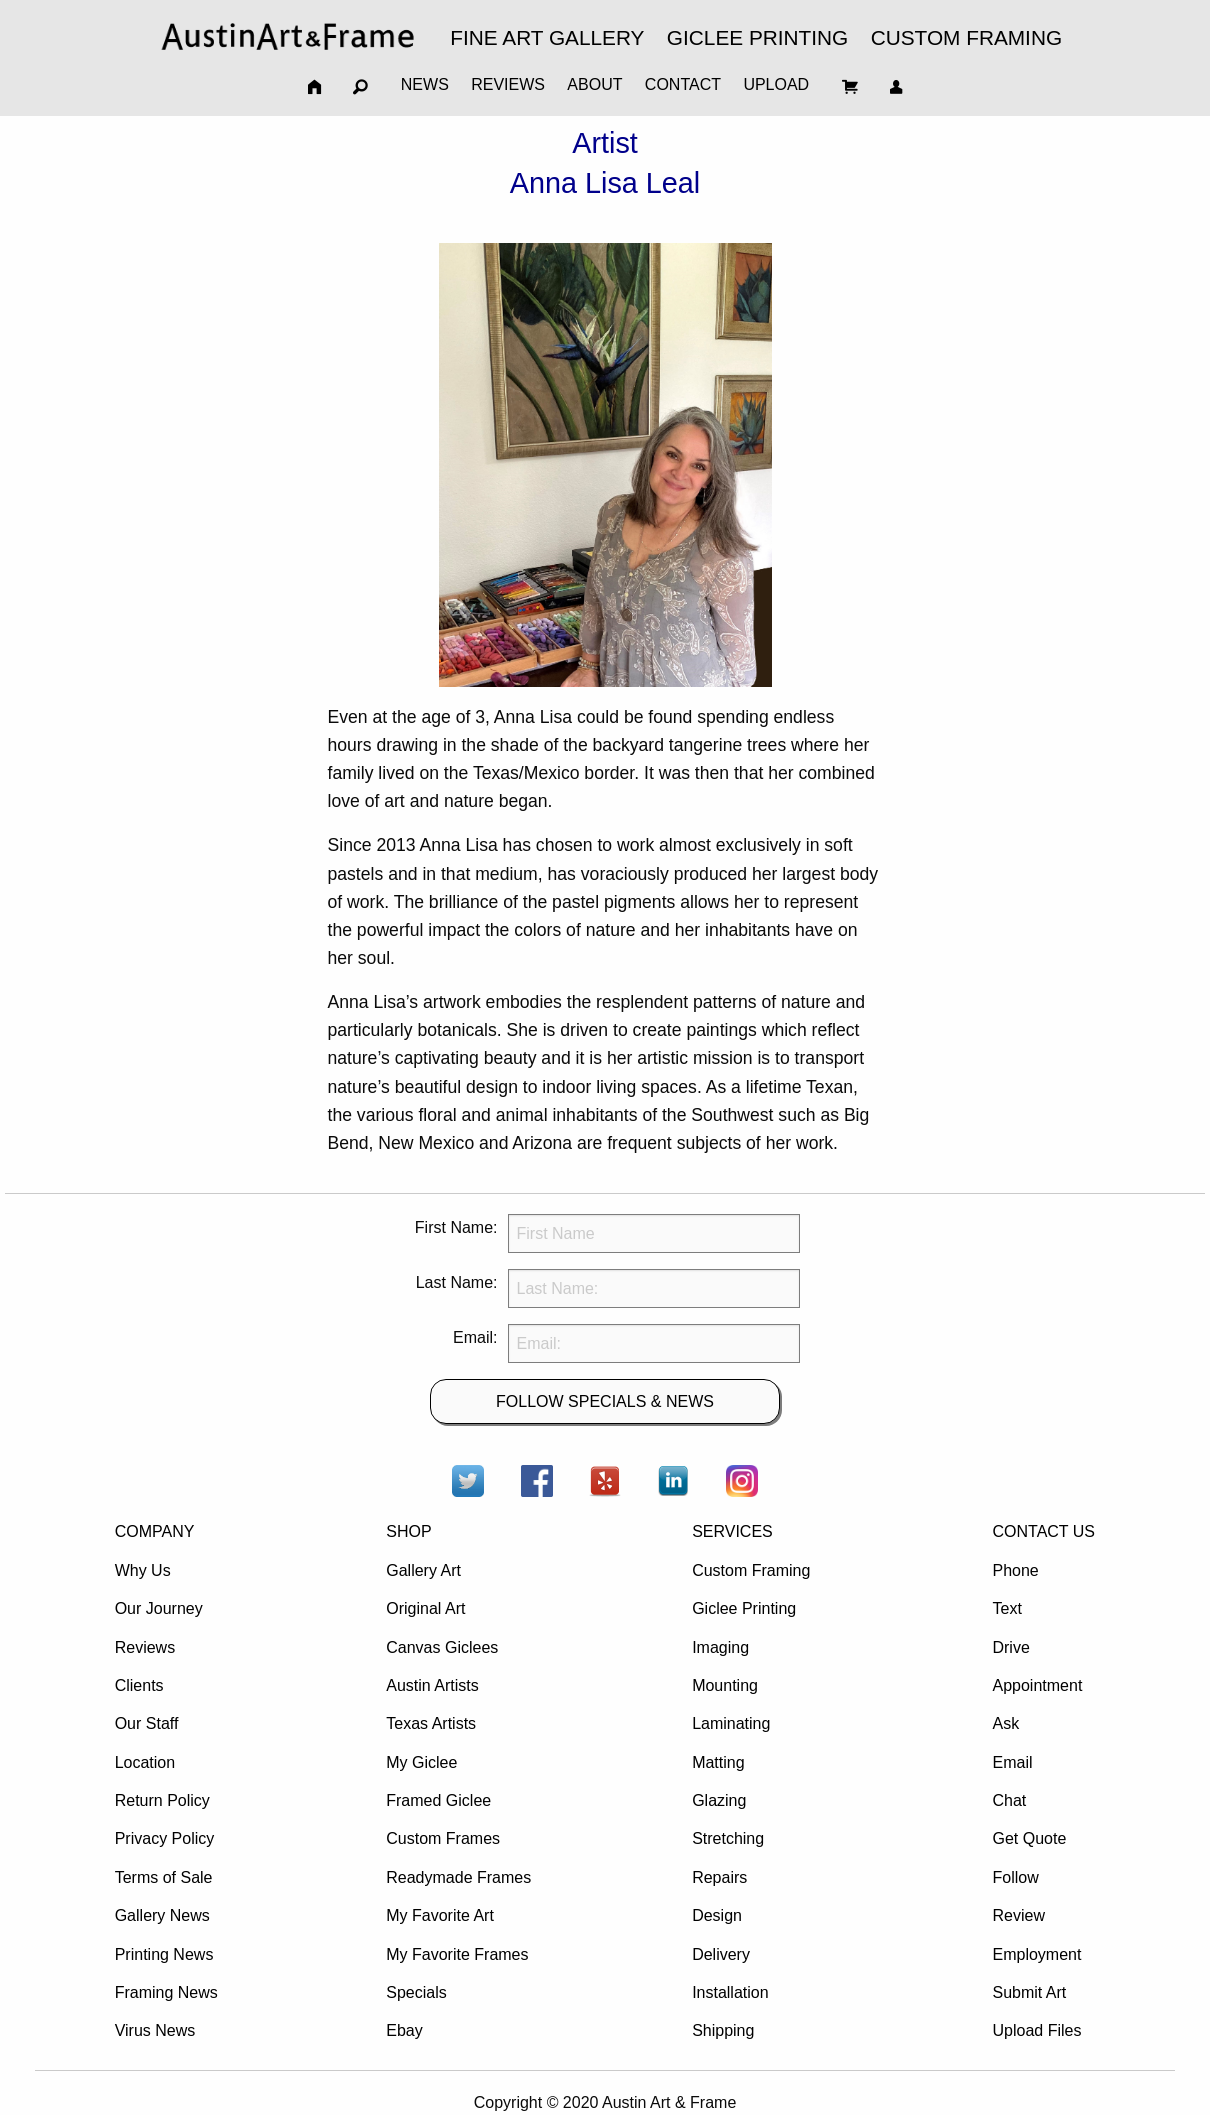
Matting (718, 1762)
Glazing (719, 1800)
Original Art (425, 1608)
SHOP (408, 1531)
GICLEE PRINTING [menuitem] (757, 37)
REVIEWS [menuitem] (508, 84)
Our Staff (147, 1723)
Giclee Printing (744, 1608)
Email (1012, 1762)
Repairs (719, 1877)
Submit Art (1029, 1992)
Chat (1009, 1800)
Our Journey (159, 1608)
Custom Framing (751, 1570)
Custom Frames (443, 1838)
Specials (416, 1992)
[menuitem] (288, 36)
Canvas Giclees (442, 1647)
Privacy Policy (165, 1838)
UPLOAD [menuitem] (776, 84)
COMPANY (155, 1531)
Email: (475, 1337)
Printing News (164, 1954)
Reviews (145, 1647)
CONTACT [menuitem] (683, 84)
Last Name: (457, 1282)
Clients (139, 1685)
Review (1018, 1915)
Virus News (155, 2030)
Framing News (166, 1992)
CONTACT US (1043, 1531)
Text (1006, 1608)
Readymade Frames (458, 1877)
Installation (730, 1992)
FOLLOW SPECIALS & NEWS (605, 1401)
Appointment (1037, 1685)
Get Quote (1029, 1838)
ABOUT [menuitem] (594, 84)
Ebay (404, 2030)
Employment (1036, 1954)
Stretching (728, 1838)
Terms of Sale (164, 1877)
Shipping (723, 2030)
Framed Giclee (438, 1800)
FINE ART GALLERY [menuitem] (547, 37)
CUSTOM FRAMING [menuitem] (966, 37)
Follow (1015, 1877)
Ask (1005, 1723)
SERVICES (732, 1531)
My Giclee (421, 1762)
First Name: (456, 1227)
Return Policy (162, 1800)
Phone (1015, 1570)
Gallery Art (423, 1570)
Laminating (731, 1723)
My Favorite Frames (457, 1954)
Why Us (143, 1570)
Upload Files (1036, 2030)
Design (717, 1915)
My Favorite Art (440, 1915)
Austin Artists (432, 1685)
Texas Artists (431, 1723)
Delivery (721, 1954)
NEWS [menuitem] (425, 84)
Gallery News (162, 1915)
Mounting (725, 1685)
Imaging (720, 1647)
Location (145, 1762)
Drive (1010, 1647)
